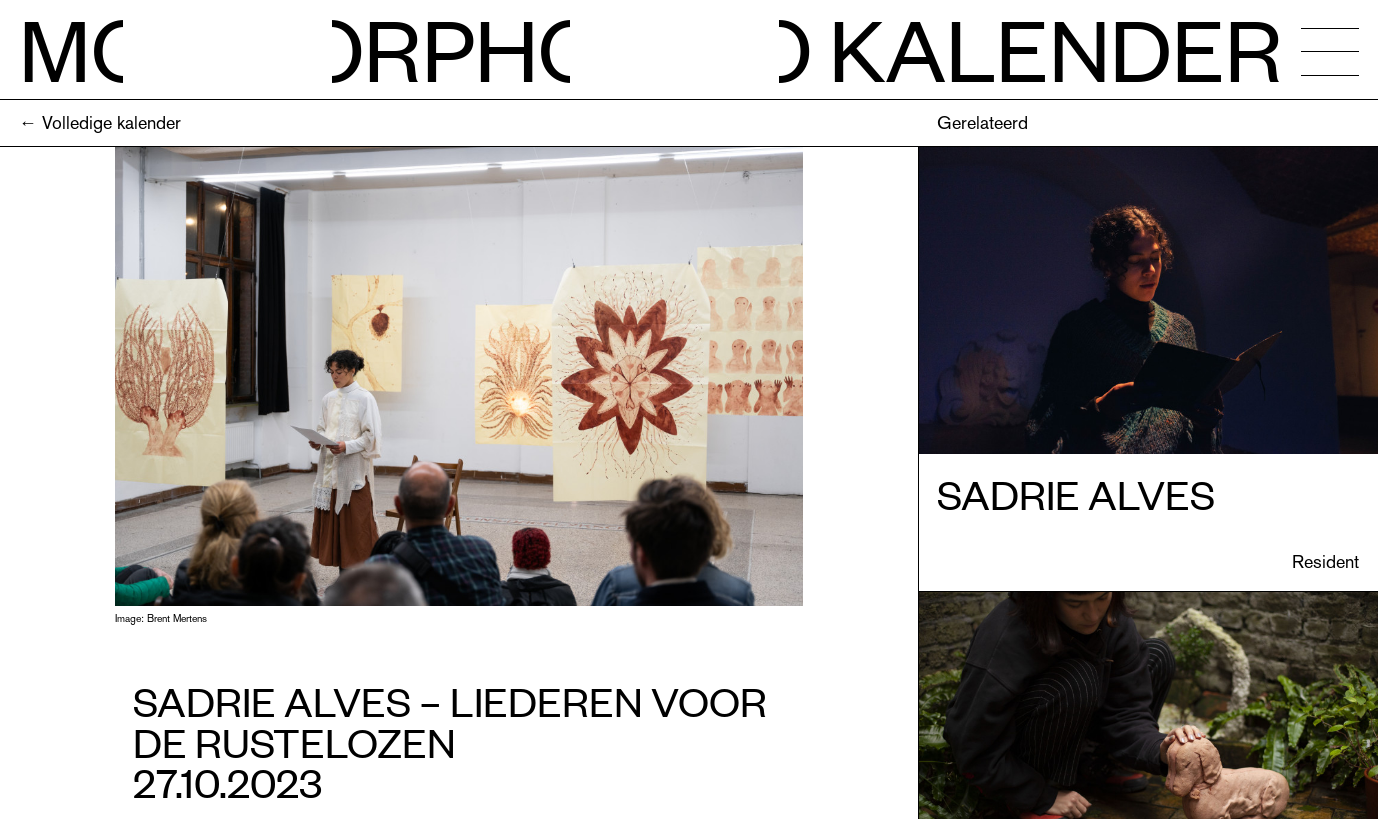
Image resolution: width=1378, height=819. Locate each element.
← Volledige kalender (100, 122)
